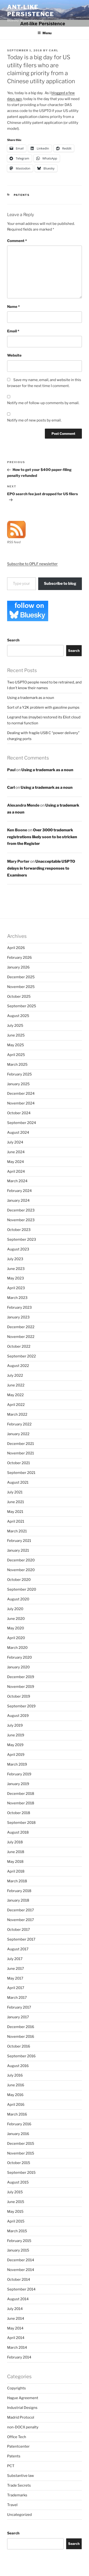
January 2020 (18, 1667)
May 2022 (15, 1395)
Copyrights (16, 2388)
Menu (44, 33)
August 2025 (18, 1016)
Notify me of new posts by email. (34, 420)
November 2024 (21, 1103)
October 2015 (18, 2163)
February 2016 (19, 2124)
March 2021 (17, 1531)
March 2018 (17, 1881)
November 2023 (21, 1220)
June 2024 (16, 1152)
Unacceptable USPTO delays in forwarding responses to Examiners (41, 868)
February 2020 (19, 1657)
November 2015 (20, 2153)
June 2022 (15, 1385)
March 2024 (17, 1181)
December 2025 (21, 977)
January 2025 (18, 1084)
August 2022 (18, 1366)
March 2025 (17, 1064)
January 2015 (18, 2250)
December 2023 (21, 1210)
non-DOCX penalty (22, 2427)
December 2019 (20, 1677)
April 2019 (15, 1755)
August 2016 (18, 2066)
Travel (12, 2505)
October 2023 (19, 1230)
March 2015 (17, 2231)
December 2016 (20, 2027)
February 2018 (19, 1891)
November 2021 (20, 1453)
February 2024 (19, 1191)
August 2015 (18, 2182)
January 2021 (18, 1550)
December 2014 (20, 2260)
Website (14, 355)
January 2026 (18, 967)
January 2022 (18, 1434)
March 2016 (17, 2114)
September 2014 (21, 2289)
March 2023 (17, 1298)
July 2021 (15, 1492)
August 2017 (17, 1949)
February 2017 (19, 2007)
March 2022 (17, 1414)
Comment (17, 241)
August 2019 (18, 1716)
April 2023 (16, 1288)
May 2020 (15, 1628)
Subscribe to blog (60, 583)
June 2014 (15, 2318)
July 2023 (15, 1259)
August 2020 (18, 1599)
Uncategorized (19, 2515)
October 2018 (18, 1813)
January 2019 (18, 1784)
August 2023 (18, 1249)
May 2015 (15, 2211)
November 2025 (21, 987)
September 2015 (21, 2172)
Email (13, 331)
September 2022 (21, 1356)
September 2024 (21, 1123)
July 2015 (15, 2192)
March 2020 (17, 1648)
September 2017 (21, 1939)
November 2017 (20, 1920)
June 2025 (16, 1035)
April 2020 (16, 1638)
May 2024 (15, 1162)
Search (13, 640)
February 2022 (19, 1424)
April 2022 (16, 1405)
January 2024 (18, 1200)
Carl (53, 50)
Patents (22, 195)
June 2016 (15, 2085)
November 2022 (20, 1337)
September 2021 (21, 1473)
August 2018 (18, 1832)
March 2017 (17, 1997)
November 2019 (20, 1687)
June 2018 (15, 1852)
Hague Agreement (22, 2398)
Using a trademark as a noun (30, 698)
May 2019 (15, 1745)
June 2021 (15, 1502)
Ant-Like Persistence (30, 11)
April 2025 (16, 1055)
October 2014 (18, 2279)
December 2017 (20, 1910)
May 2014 (15, 2328)
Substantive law (20, 2476)
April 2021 (15, 1521)
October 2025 (19, 996)
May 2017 (15, 1978)
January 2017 (18, 2017)
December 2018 (20, 1794)
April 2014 (15, 2338)
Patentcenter (18, 2446)
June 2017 (15, 1968)
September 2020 (21, 1589)
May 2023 (15, 1278)
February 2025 (19, 1074)
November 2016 (20, 2036)
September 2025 (21, 1006)
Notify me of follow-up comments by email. (43, 403)
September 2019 (21, 1706)
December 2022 (20, 1327)
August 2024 (18, 1132)
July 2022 (15, 1375)
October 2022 (18, 1346)
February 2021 (19, 1541)
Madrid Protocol (20, 2417)
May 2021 (15, 1512)
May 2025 (15, 1045)
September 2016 (21, 2056)
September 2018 (21, 1823)
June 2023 (16, 1269)
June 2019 (15, 1735)
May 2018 (15, 1861)
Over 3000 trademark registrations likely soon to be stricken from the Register (42, 837)
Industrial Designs (22, 2408)
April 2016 (15, 2104)
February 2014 (19, 2357)
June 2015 (15, 2202)
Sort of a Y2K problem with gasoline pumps (43, 707)
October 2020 (19, 1580)
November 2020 (21, 1570)
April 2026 (16, 948)
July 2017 (15, 1959)
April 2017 (15, 1988)
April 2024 (16, 1171)
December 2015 (20, 2143)
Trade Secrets (19, 2485)
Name (13, 307)
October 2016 (18, 2046)
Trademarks (17, 2495)
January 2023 (18, 1317)
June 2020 (16, 1619)
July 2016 (15, 2075)
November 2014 (20, 2270)
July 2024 (15, 1142)
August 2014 (18, 2299)
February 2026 (19, 957)
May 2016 (15, 2095)
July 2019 (15, 1725)
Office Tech (16, 2437)
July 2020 (15, 1609)
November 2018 (20, 1803)
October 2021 (18, 1463)
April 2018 (15, 1871)
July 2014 (15, 2309)
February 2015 (19, 2241)
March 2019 (17, 1764)
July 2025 (15, 1025)
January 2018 (18, 1900)
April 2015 (15, 2221)
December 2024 (21, 1093)
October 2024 (19, 1113)
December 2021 (20, 1444)
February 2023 (19, 1307)
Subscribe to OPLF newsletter (32, 564)
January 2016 (18, 2134)
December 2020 (21, 1560)
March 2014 (17, 2347)
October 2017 (18, 1929)
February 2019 (19, 1774)
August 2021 (17, 1482)
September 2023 (21, 1239)
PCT (10, 2466)
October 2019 (18, 1696)
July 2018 (15, 1842)
